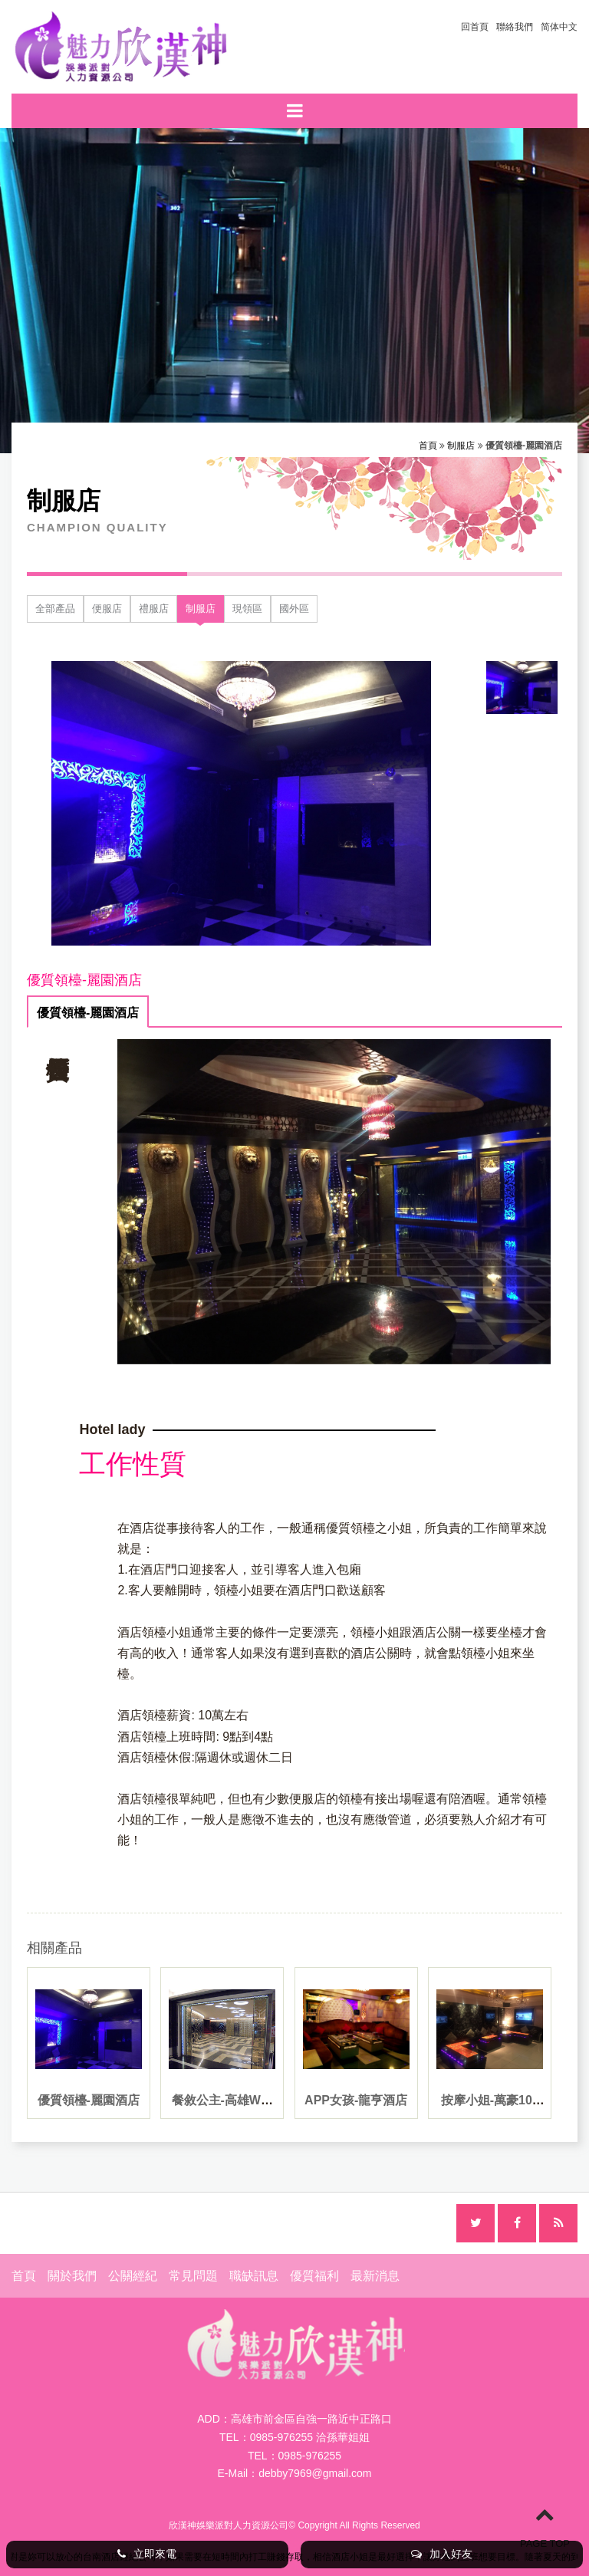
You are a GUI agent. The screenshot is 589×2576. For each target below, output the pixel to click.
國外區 (294, 608)
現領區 (247, 608)
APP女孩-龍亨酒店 (355, 2100)
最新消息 (375, 2275)
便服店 (107, 608)
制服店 (461, 445)
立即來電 (146, 2554)
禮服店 (154, 608)
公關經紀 (132, 2275)
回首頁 (475, 26)
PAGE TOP (545, 2527)
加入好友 (441, 2554)
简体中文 (559, 26)
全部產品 (55, 608)
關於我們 (72, 2275)
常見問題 (193, 2275)
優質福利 (314, 2275)
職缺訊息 (253, 2275)
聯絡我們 (514, 26)
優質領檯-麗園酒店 (88, 1012)
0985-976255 (310, 2455)
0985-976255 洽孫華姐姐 (310, 2437)
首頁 (428, 445)
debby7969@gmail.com (314, 2473)
